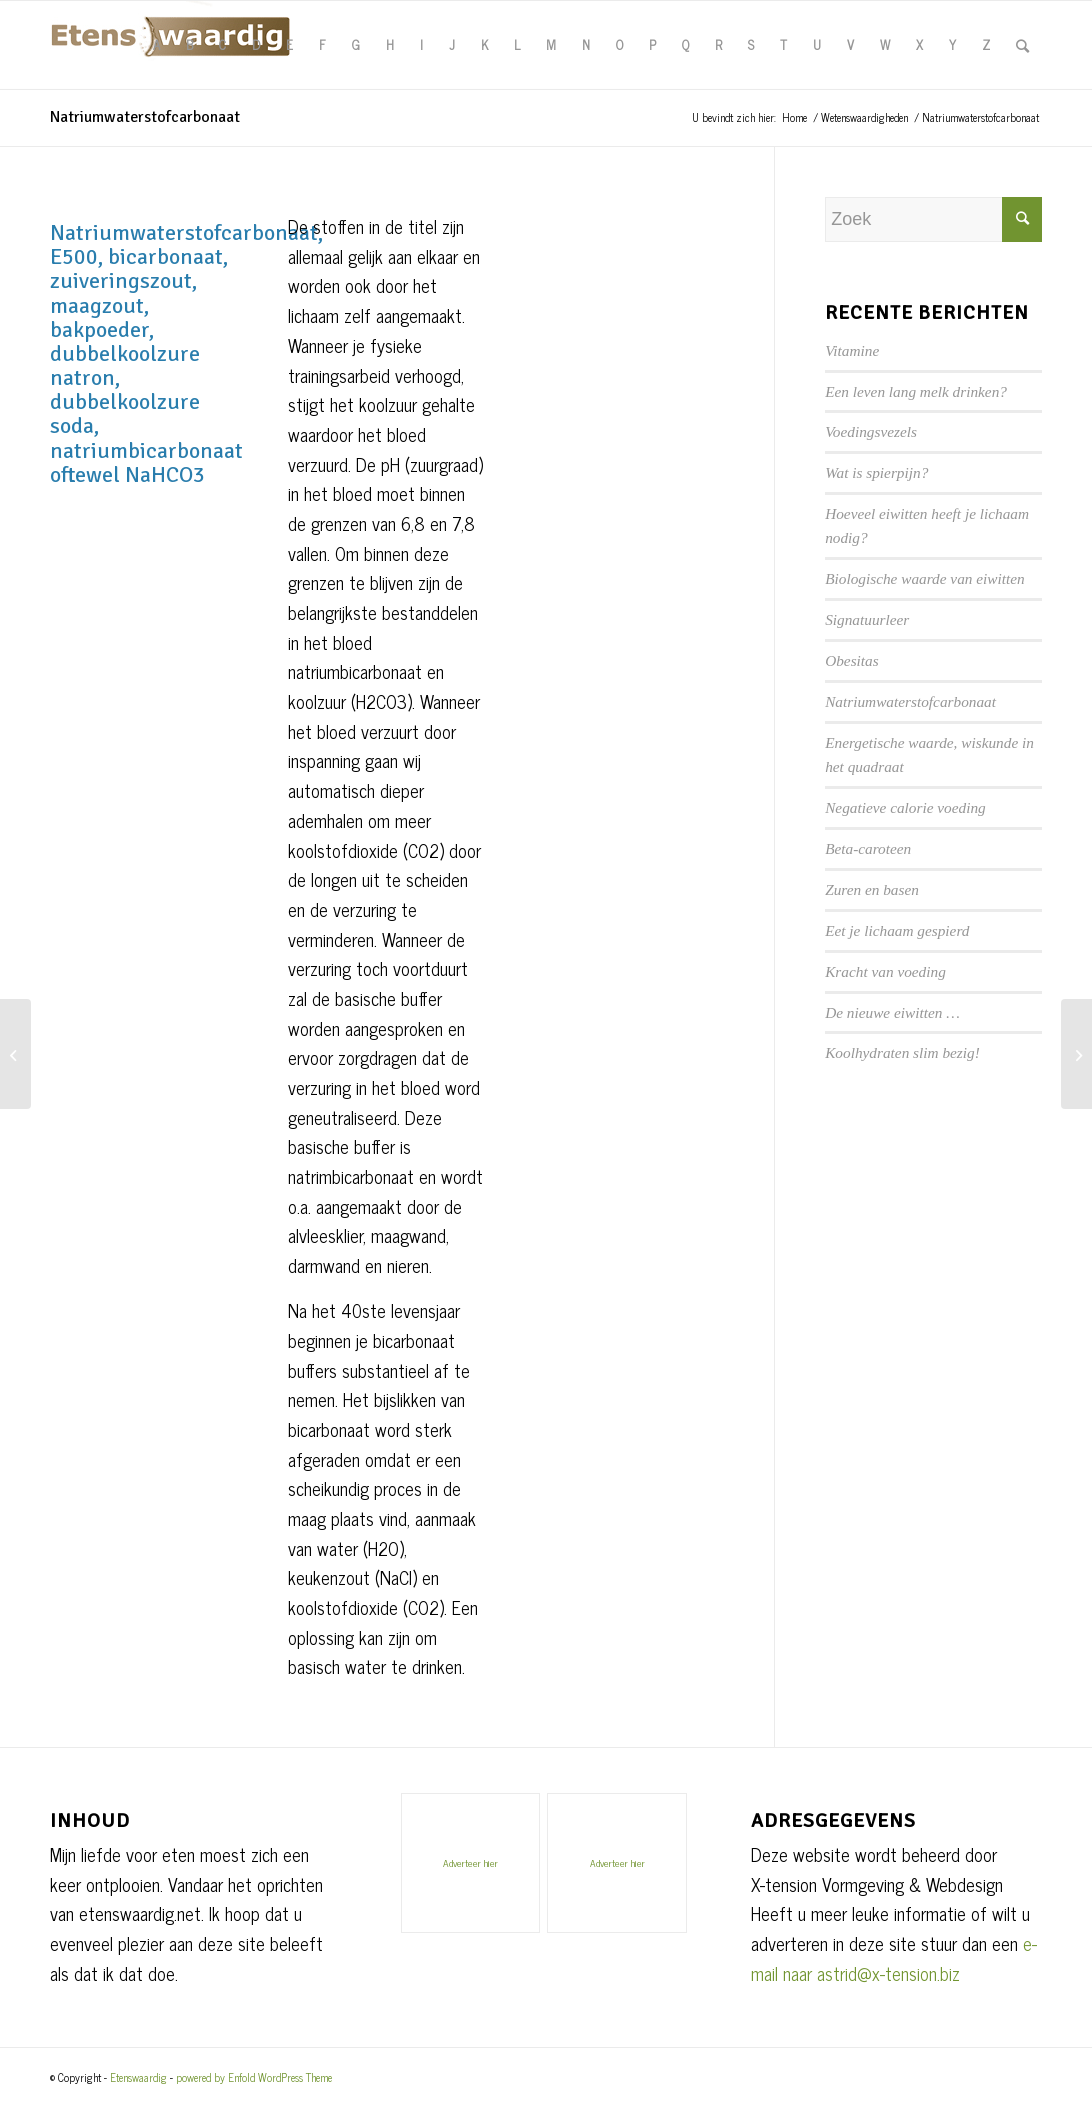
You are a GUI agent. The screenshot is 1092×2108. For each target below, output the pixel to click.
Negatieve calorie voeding (905, 807)
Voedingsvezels (871, 431)
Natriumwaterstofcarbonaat (145, 117)
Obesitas (852, 660)
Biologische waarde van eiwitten (925, 578)
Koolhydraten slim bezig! (902, 1052)
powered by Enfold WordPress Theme (254, 2077)
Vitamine (852, 350)
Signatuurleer (867, 619)
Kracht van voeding (885, 971)
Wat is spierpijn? (876, 472)
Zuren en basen (872, 889)
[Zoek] (1022, 45)
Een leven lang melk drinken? (916, 391)
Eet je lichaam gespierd (897, 930)
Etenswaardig (138, 2077)
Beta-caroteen (868, 848)
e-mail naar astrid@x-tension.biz (894, 1958)
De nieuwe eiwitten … (892, 1012)
